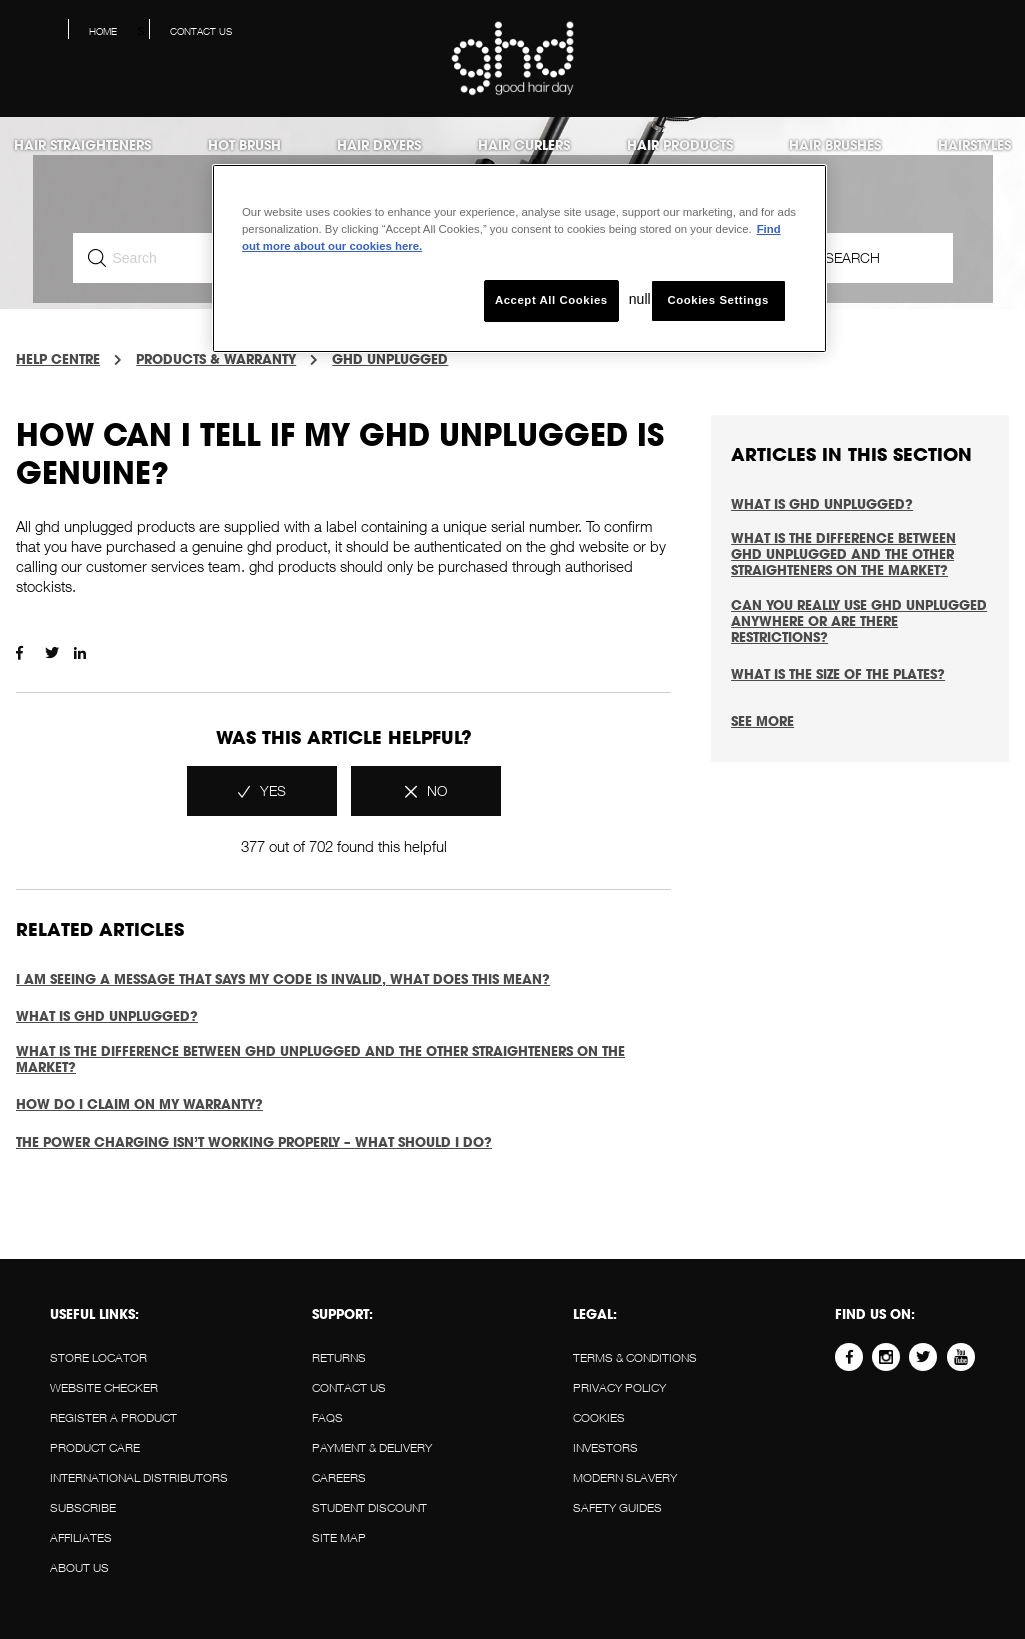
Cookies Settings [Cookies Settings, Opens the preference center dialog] (717, 300)
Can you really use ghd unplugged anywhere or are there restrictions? (859, 621)
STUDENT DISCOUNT (369, 1507)
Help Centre (58, 359)
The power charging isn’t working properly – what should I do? (254, 1142)
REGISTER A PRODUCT (113, 1417)
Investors (605, 1447)
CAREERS (339, 1477)
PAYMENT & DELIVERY (372, 1447)
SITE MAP (339, 1537)
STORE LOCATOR (98, 1357)
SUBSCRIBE (83, 1507)
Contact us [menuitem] (201, 31)
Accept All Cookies (551, 300)
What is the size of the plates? (838, 674)
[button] (994, 36)
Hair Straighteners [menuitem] (82, 145)
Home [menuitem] (103, 31)
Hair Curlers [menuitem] (524, 145)
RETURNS (339, 1357)
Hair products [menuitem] (680, 145)
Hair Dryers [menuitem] (379, 145)
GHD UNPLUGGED (390, 359)
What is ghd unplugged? (107, 1016)
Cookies (599, 1417)
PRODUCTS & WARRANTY (216, 359)
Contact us (349, 1387)
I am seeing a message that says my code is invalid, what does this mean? (283, 979)
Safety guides (617, 1507)
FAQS (327, 1417)
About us (79, 1567)
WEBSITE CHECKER (104, 1387)
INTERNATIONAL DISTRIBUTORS (139, 1477)
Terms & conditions (635, 1357)
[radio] (262, 791)
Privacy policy (619, 1387)
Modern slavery (625, 1477)
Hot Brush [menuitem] (244, 145)
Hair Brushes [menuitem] (835, 145)
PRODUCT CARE (95, 1447)
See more (762, 721)
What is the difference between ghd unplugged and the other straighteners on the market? (320, 1059)
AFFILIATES (81, 1537)
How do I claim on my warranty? (139, 1104)
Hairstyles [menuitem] (974, 145)
